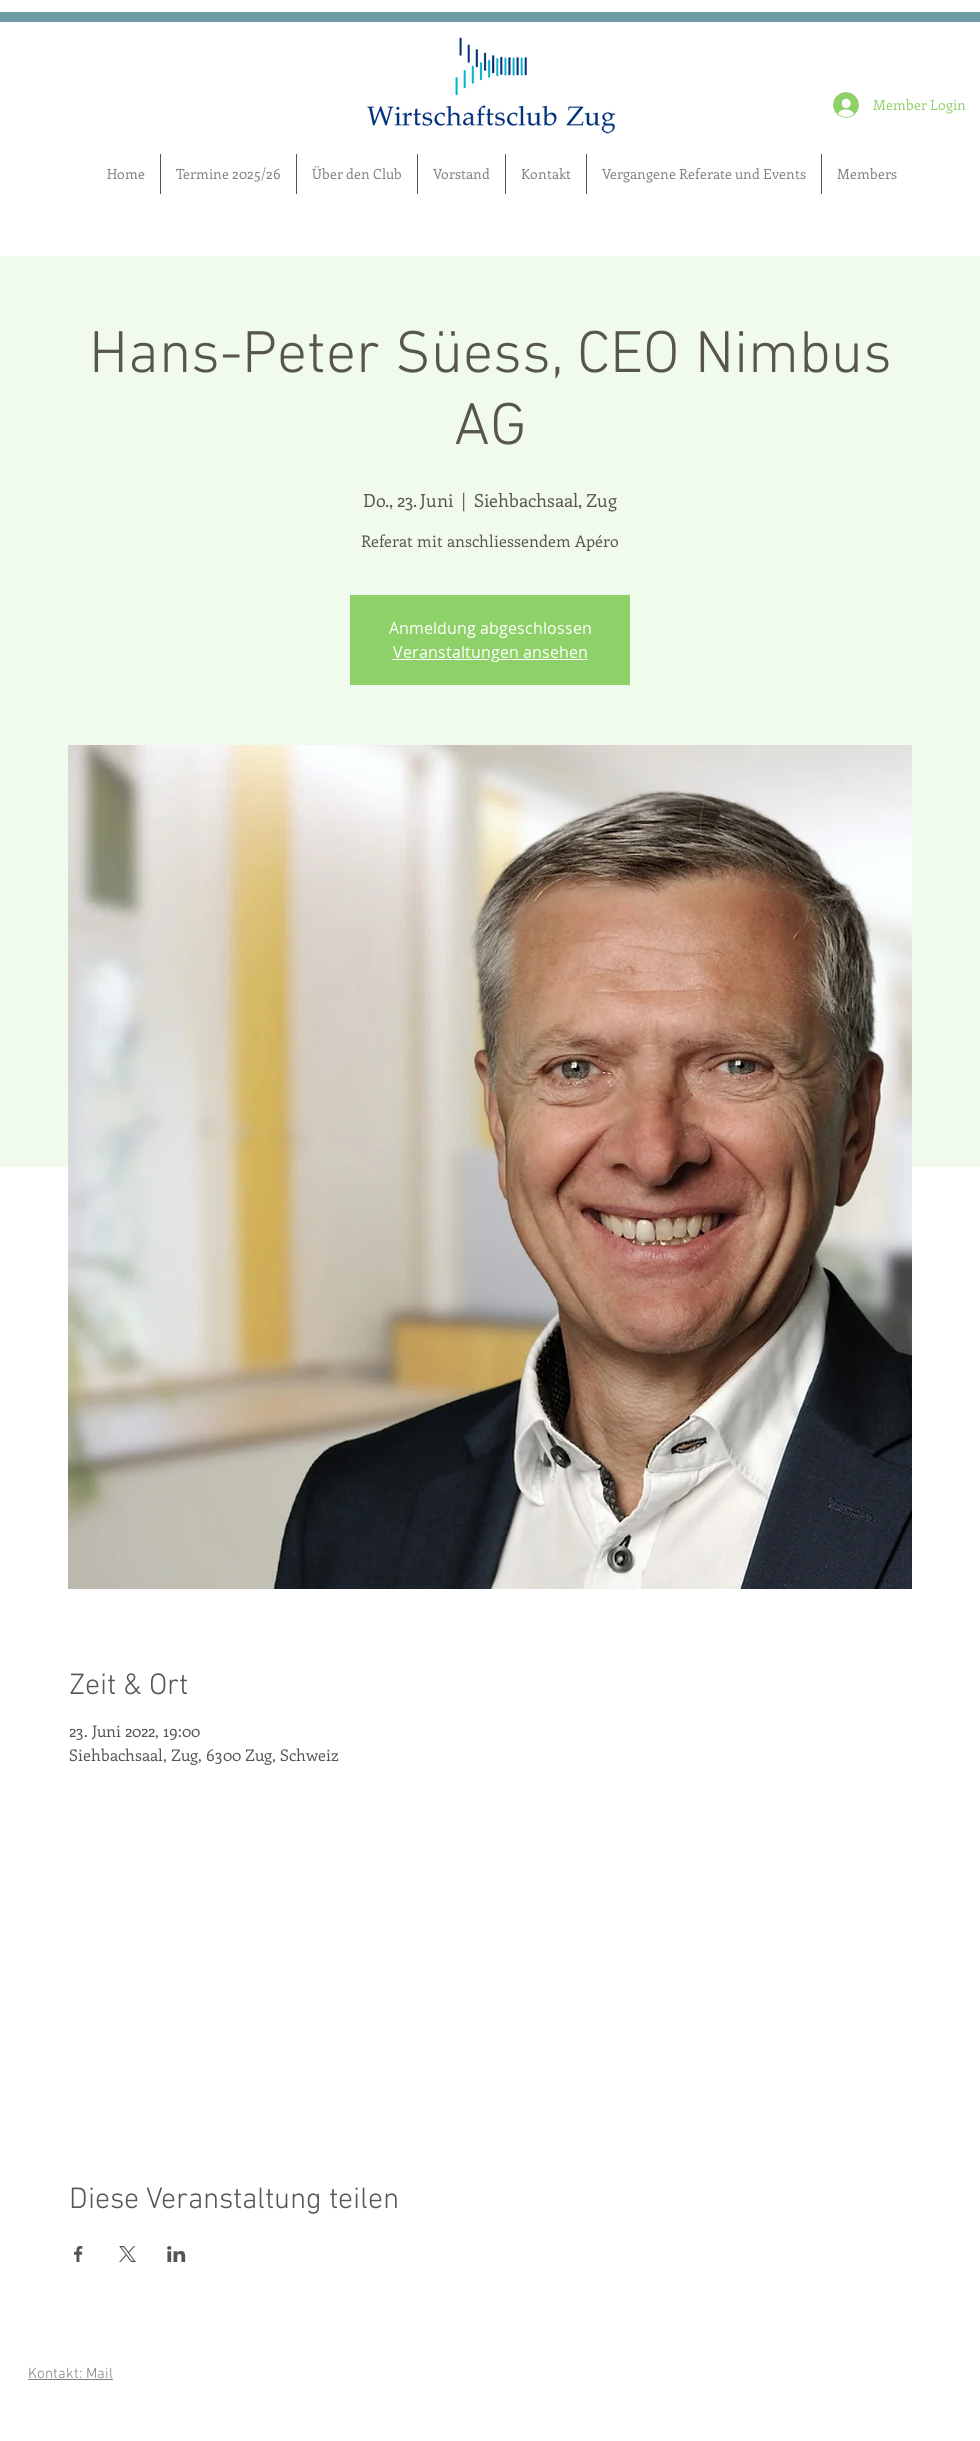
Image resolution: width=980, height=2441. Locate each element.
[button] (867, 174)
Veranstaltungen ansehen (490, 652)
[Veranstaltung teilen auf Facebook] (78, 2254)
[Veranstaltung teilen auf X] (127, 2254)
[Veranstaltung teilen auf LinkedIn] (176, 2254)
